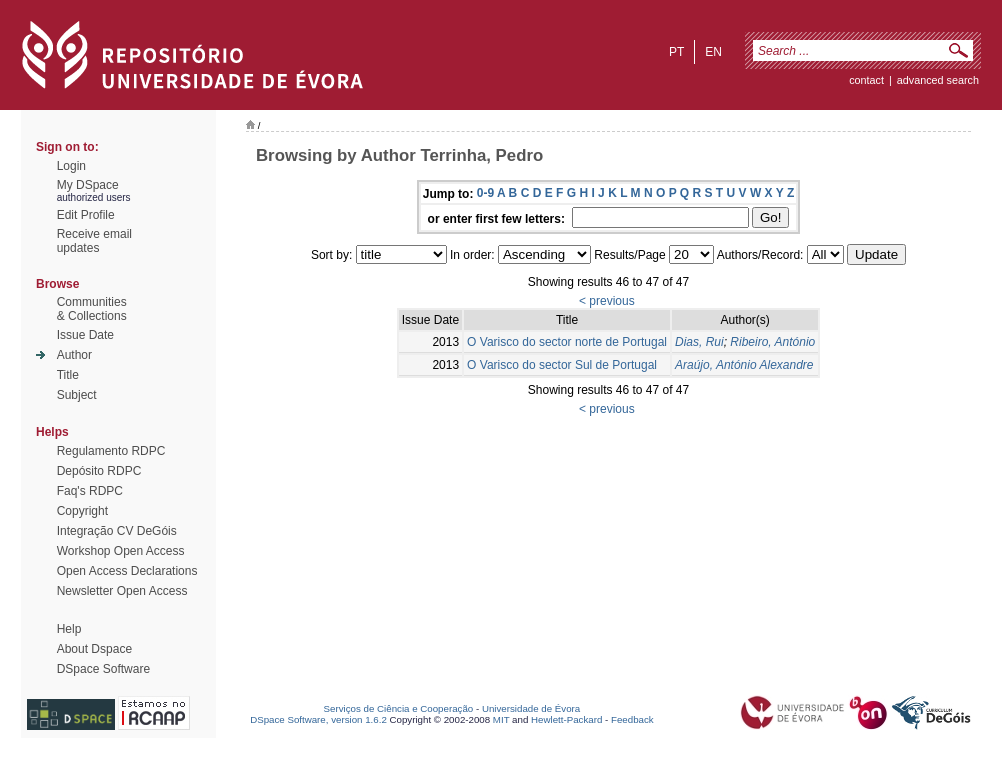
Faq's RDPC (90, 491)
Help (69, 629)
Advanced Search (938, 80)
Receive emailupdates (94, 241)
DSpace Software (103, 669)
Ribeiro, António (772, 342)
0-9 (485, 193)
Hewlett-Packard (566, 719)
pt (676, 52)
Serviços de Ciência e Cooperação (399, 708)
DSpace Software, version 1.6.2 (318, 719)
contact (866, 80)
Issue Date (85, 335)
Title (68, 375)
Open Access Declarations (127, 571)
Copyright (82, 511)
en (713, 52)
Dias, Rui (699, 342)
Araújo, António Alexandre (744, 365)
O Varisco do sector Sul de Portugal (562, 365)
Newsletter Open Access (122, 591)
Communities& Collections (92, 309)
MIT (501, 719)
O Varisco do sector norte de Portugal (567, 342)
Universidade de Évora (531, 708)
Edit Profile (86, 215)
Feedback (632, 719)
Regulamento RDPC (111, 451)
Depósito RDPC (99, 471)
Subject (77, 395)
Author (74, 355)
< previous (607, 301)
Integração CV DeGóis (117, 531)
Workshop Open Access (121, 551)
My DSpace (88, 185)
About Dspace (94, 649)
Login (71, 166)
